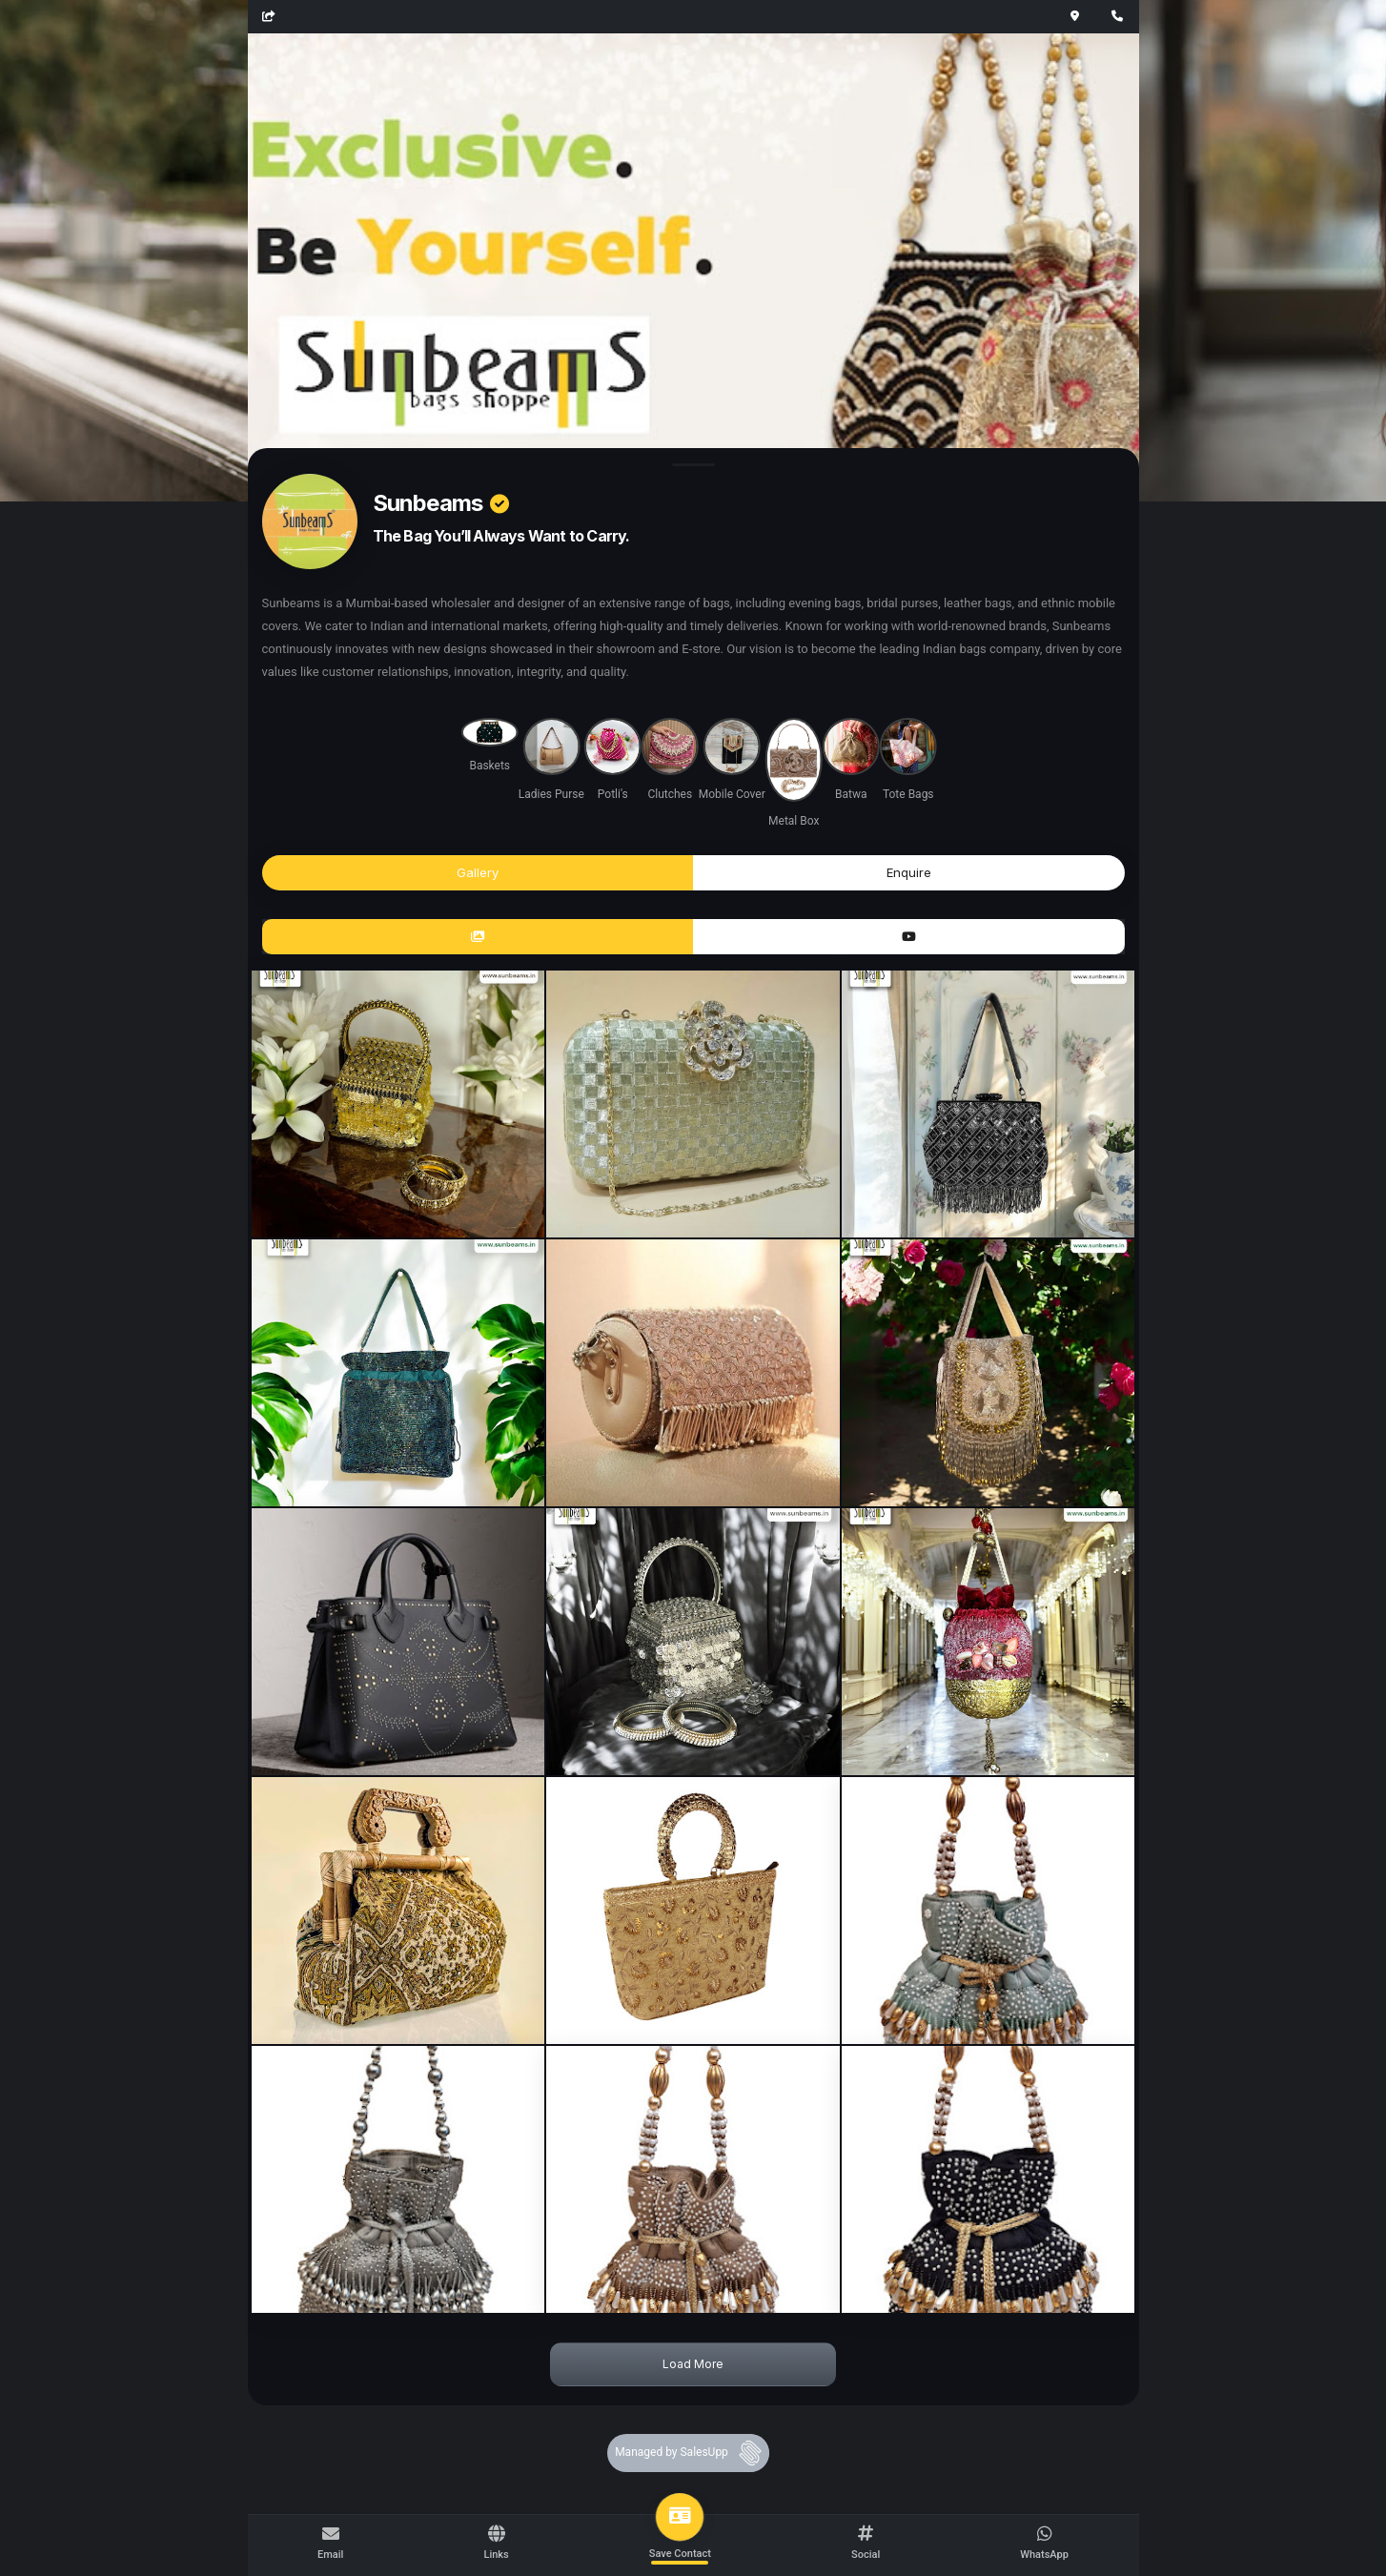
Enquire (909, 872)
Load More (693, 2364)
